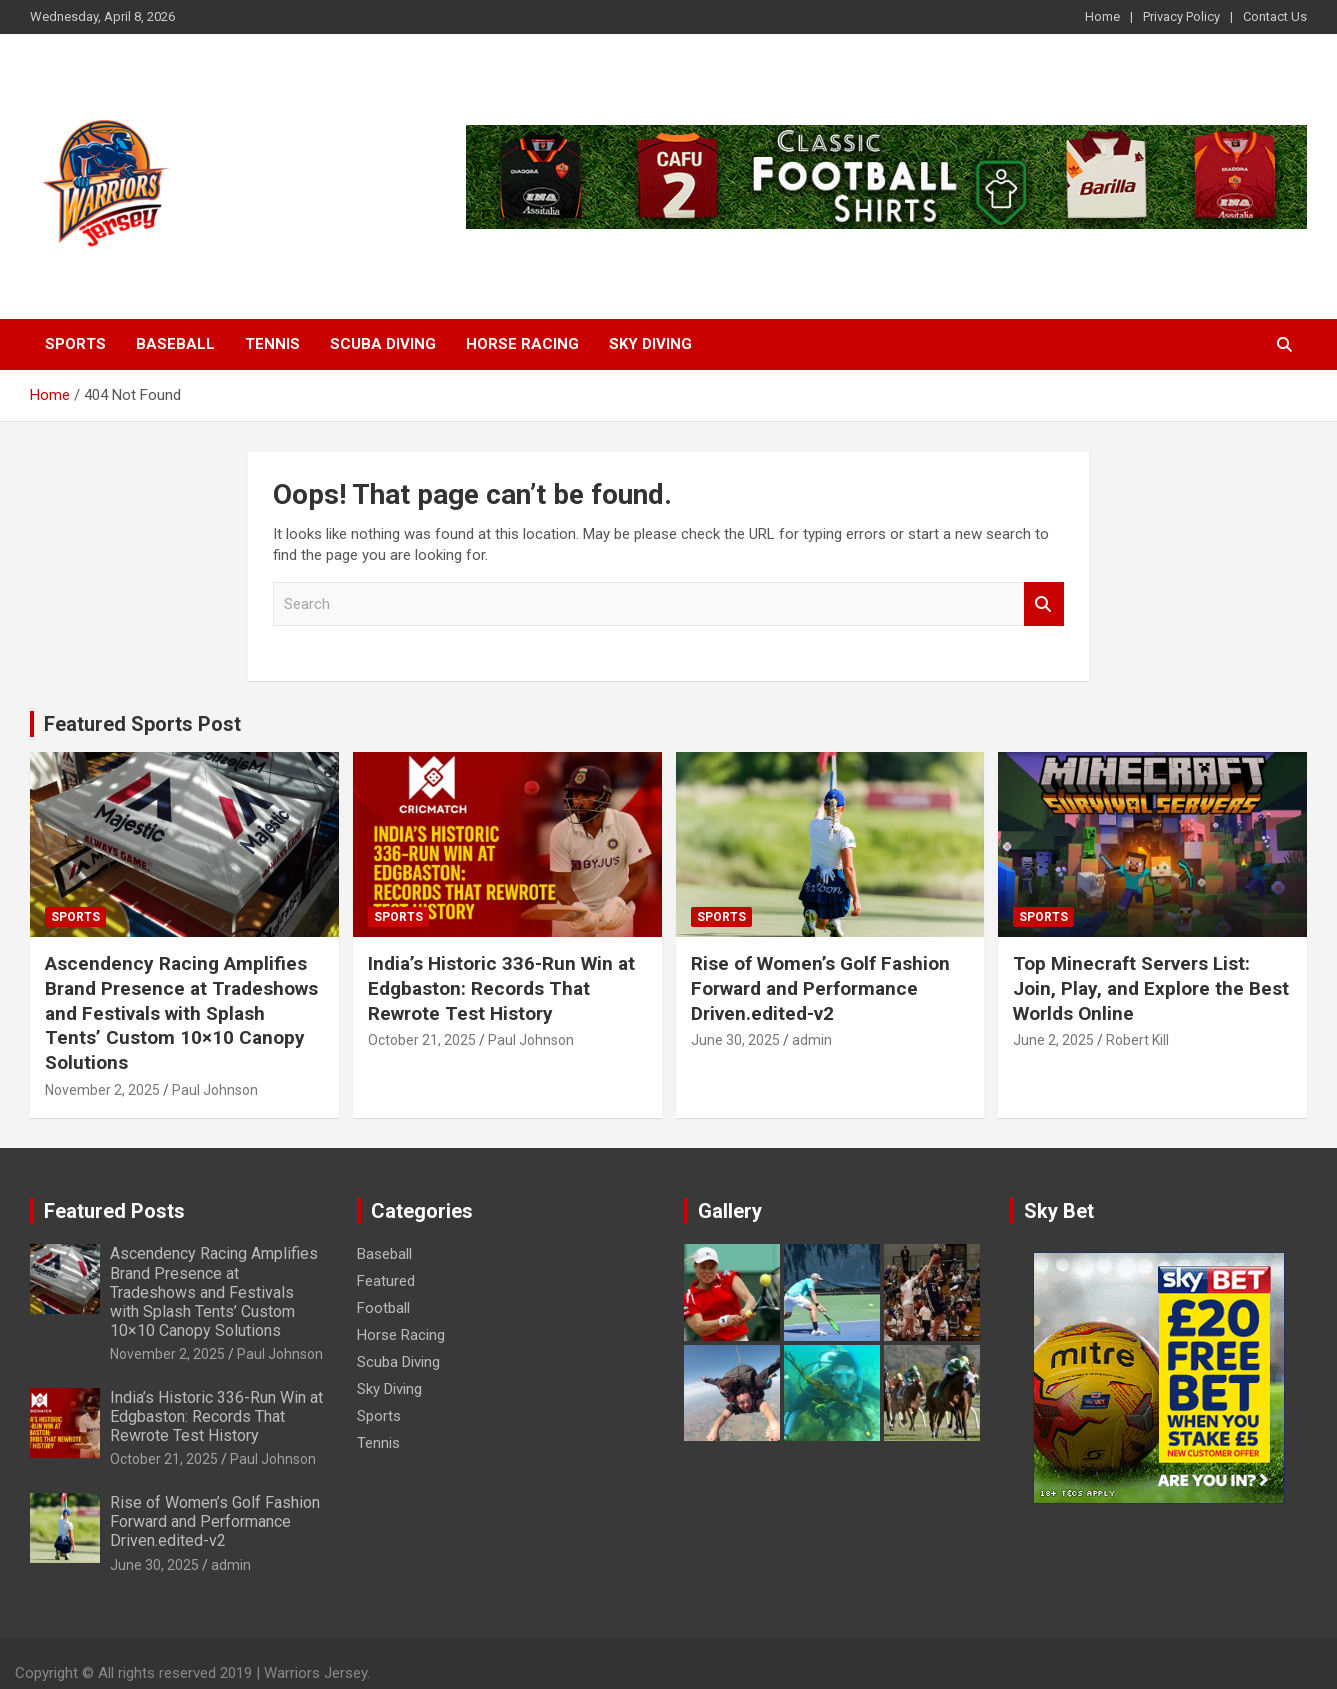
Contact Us (1275, 16)
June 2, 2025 (1053, 1040)
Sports (75, 344)
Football (383, 1308)
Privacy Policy (1181, 16)
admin (812, 1040)
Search (1044, 604)
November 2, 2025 (102, 1090)
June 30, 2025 (735, 1040)
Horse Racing (522, 344)
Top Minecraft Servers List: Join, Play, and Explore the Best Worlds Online (1151, 988)
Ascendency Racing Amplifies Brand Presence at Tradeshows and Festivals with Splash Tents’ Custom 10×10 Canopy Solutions (181, 1013)
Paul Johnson (215, 1090)
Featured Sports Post (142, 724)
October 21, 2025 (422, 1040)
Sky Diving (650, 344)
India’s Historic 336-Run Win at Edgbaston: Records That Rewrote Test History (501, 988)
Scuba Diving (383, 344)
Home (1102, 16)
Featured (386, 1281)
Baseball (175, 344)
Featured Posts (114, 1211)
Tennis (272, 344)
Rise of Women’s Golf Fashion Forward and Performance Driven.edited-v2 (820, 988)
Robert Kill (1137, 1040)
